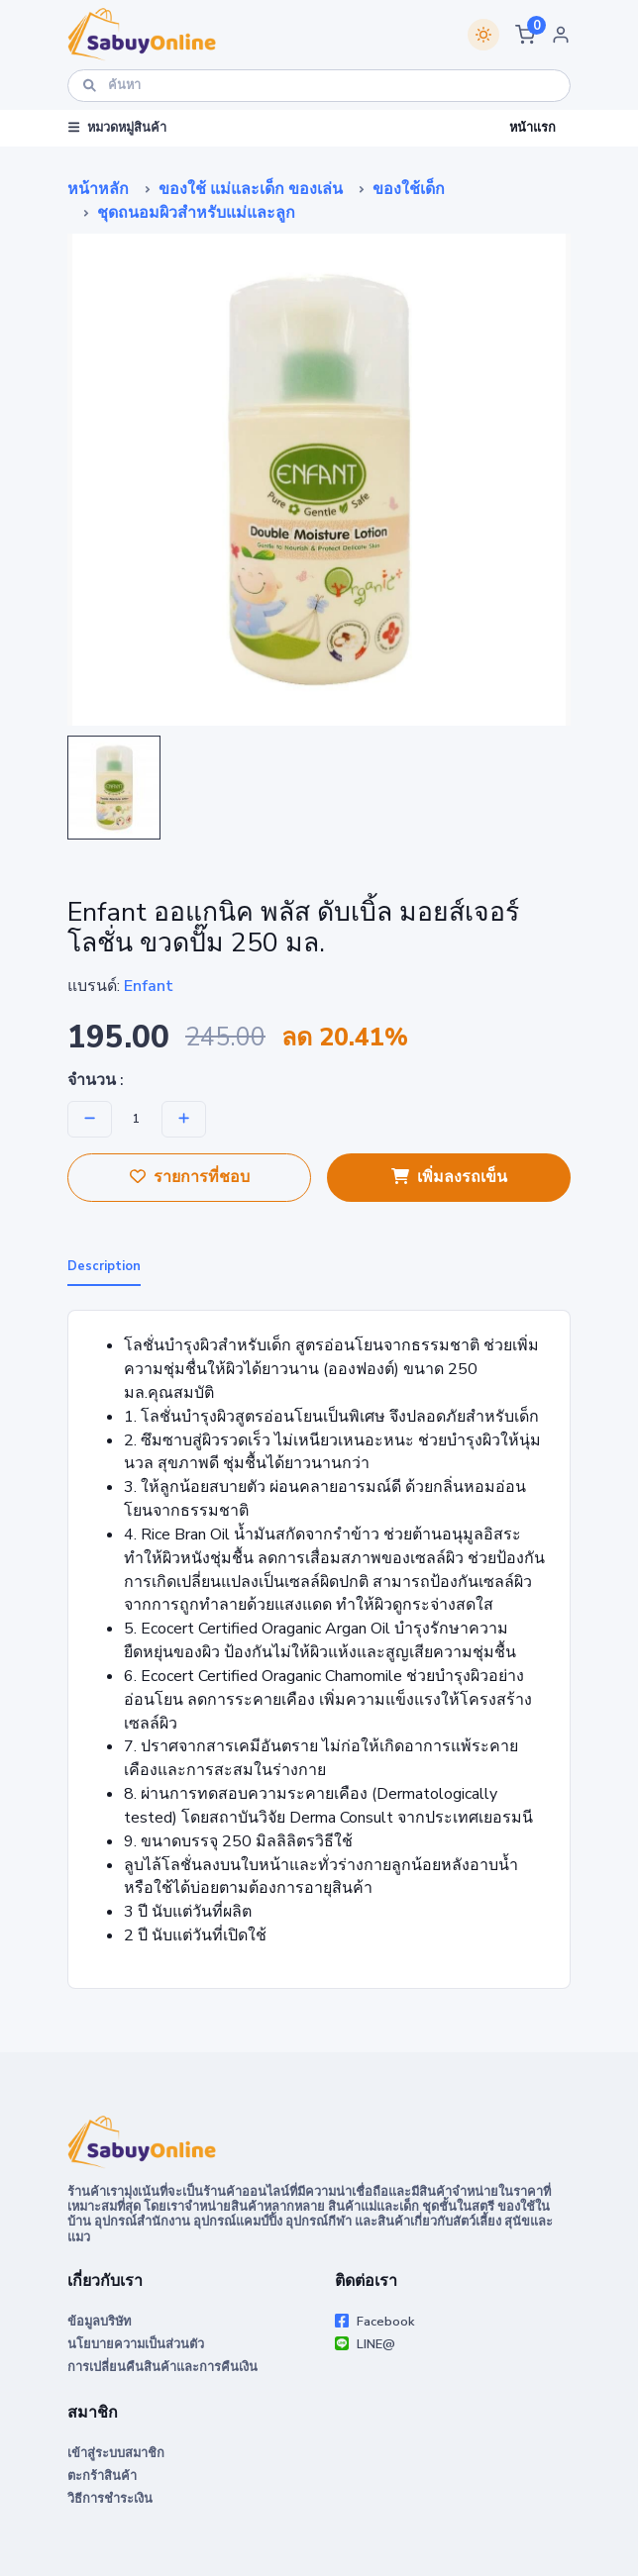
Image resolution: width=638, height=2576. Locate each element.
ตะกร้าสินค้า (102, 2476)
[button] (525, 34)
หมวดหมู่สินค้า (117, 128)
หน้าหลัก (98, 189)
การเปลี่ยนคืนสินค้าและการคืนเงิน (162, 2367)
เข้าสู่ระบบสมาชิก (115, 2453)
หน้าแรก (532, 128)
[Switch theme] (483, 34)
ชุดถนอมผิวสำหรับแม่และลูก (196, 213)
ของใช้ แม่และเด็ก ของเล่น (251, 189)
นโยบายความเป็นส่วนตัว (135, 2344)
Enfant (148, 986)
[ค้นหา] (319, 85)
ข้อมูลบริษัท (99, 2321)
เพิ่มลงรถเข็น (449, 1177)
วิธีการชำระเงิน (110, 2499)
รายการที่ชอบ (190, 1177)
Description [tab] (104, 1266)
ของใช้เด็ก (408, 189)
